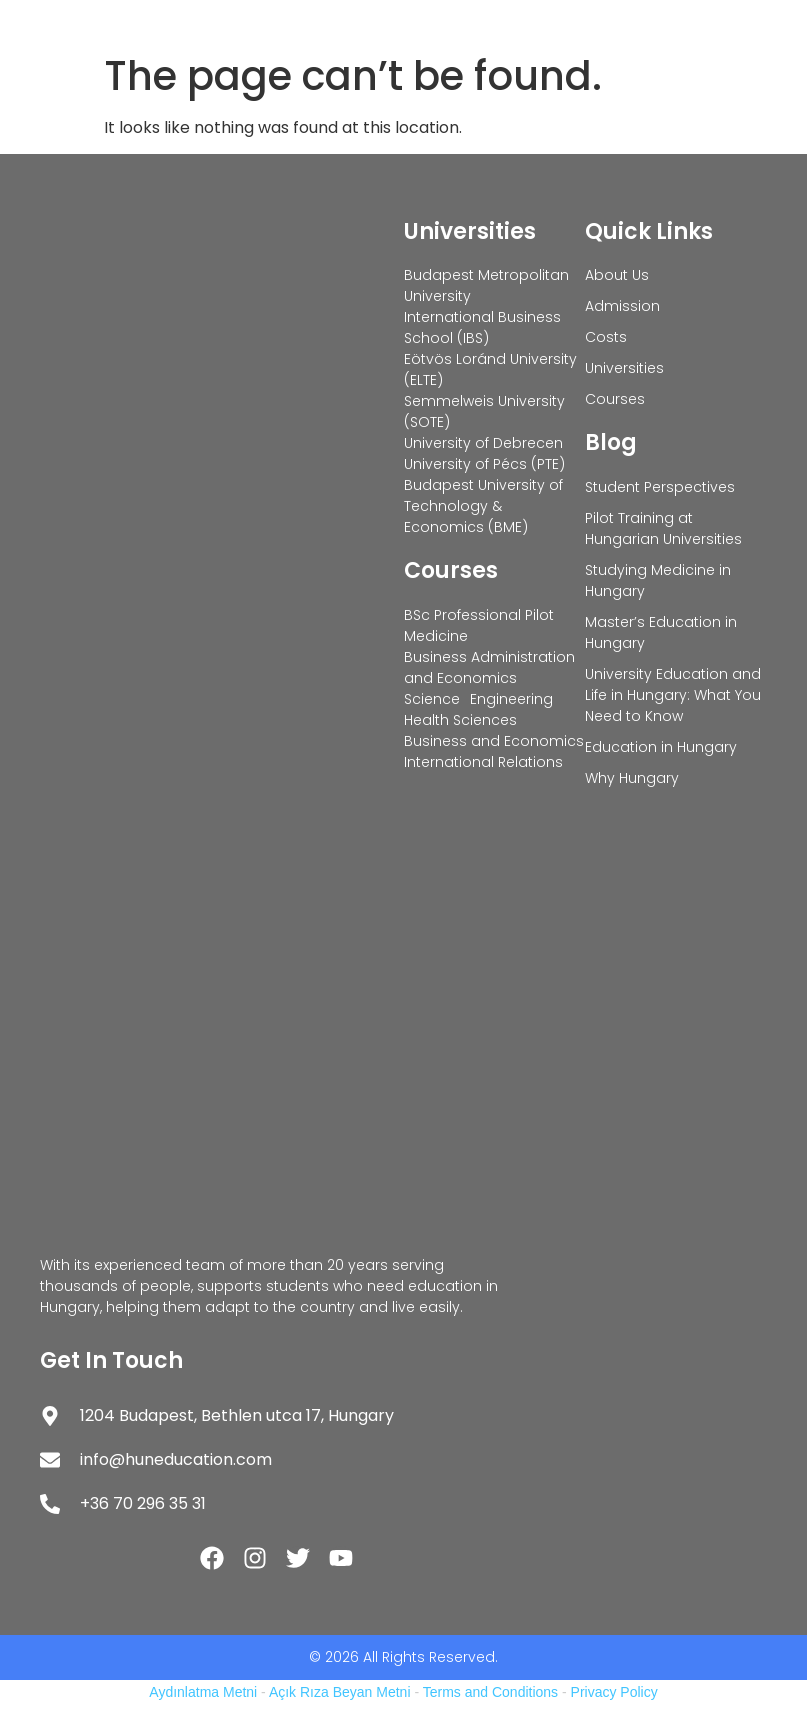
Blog (611, 442)
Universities (470, 231)
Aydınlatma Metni (203, 1692)
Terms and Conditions (490, 1692)
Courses (451, 570)
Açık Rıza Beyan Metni (340, 1692)
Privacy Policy (614, 1692)
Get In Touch (111, 1360)
